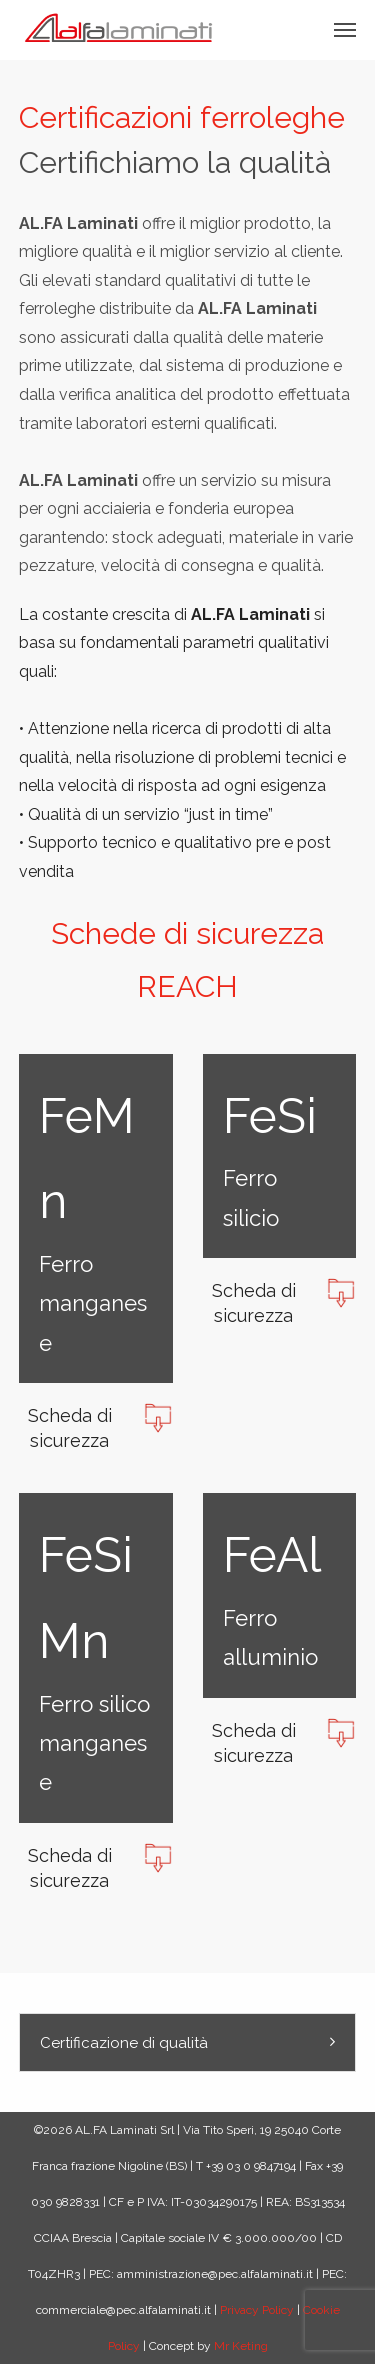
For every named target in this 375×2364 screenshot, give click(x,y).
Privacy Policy (257, 2310)
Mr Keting (241, 2346)
